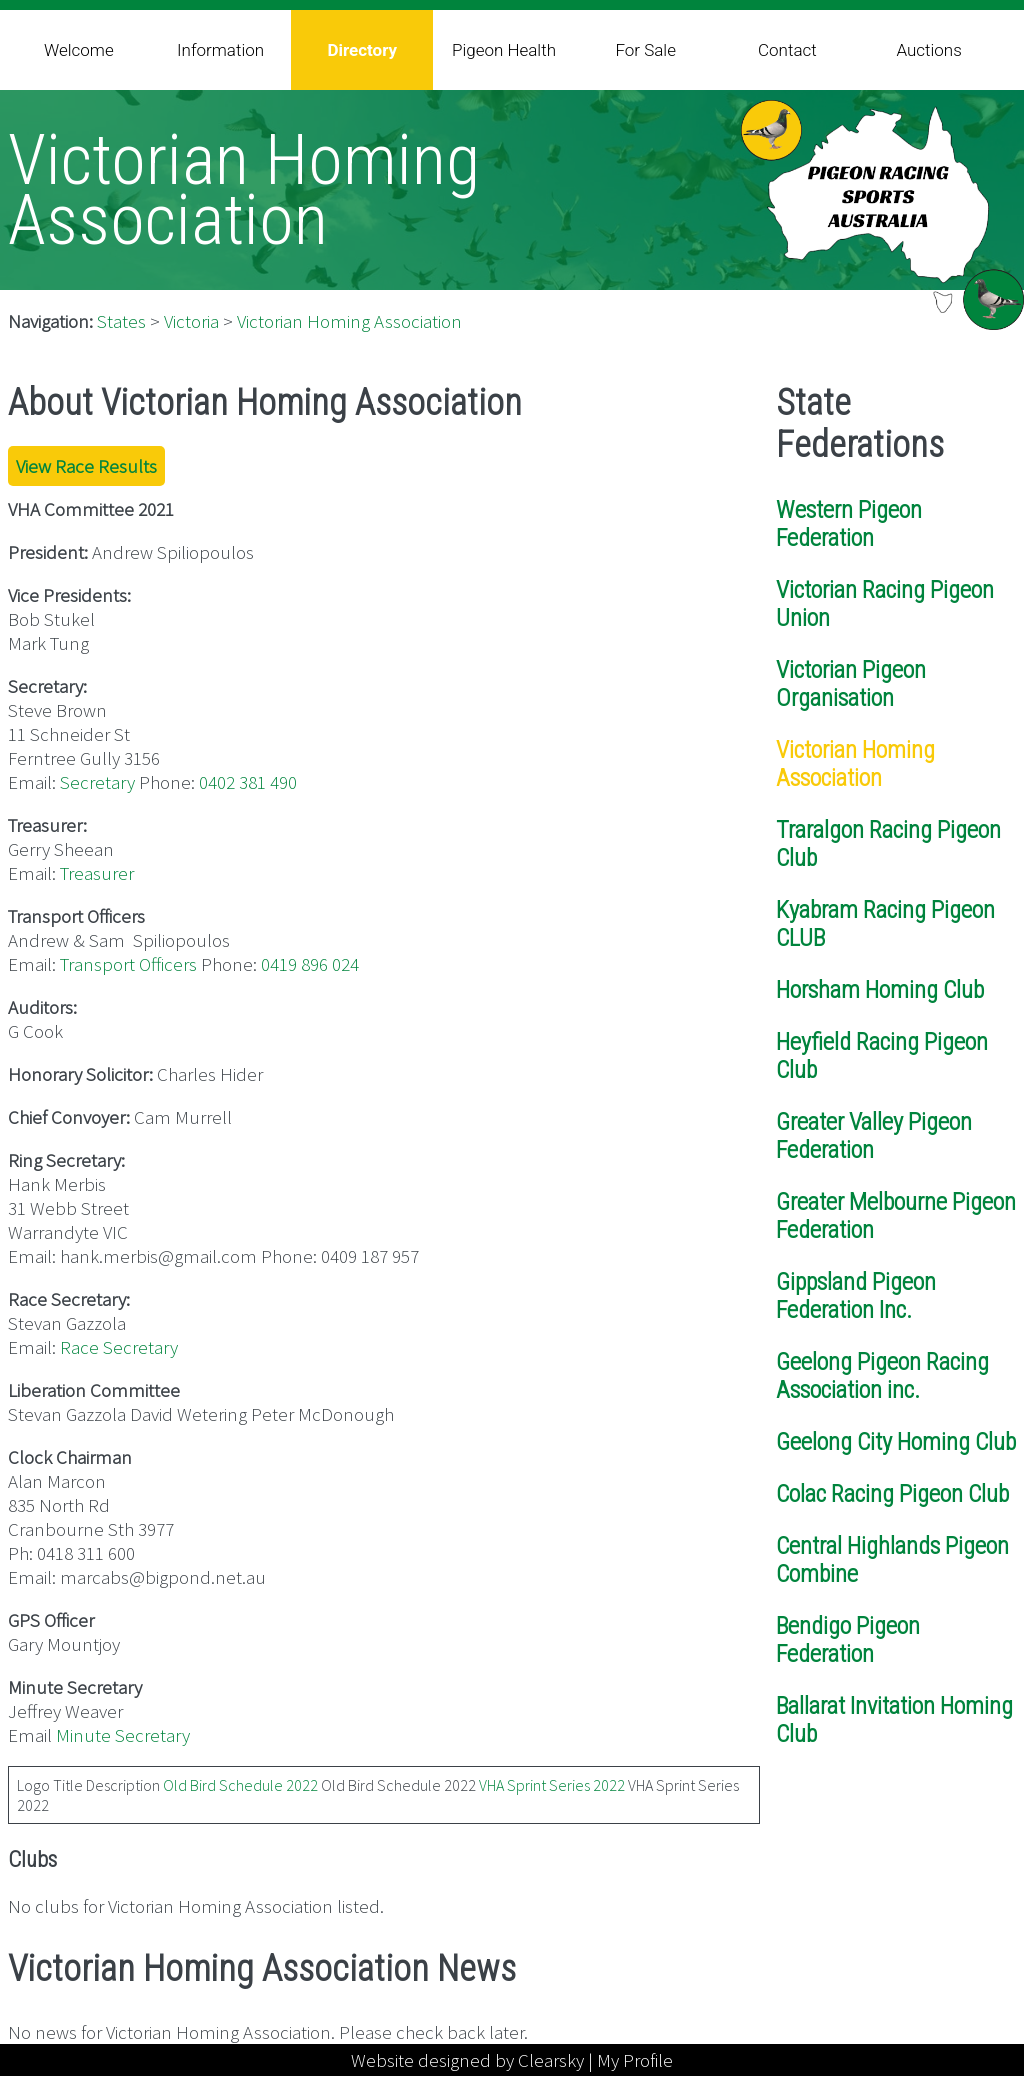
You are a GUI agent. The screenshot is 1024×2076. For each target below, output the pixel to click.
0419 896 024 (310, 964)
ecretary (102, 782)
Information (220, 50)
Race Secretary (119, 1347)
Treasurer (97, 873)
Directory (362, 50)
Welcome (79, 50)
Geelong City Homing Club (896, 1442)
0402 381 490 (248, 782)
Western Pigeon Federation (849, 524)
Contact (787, 50)
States (121, 321)
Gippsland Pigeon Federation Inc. (856, 1296)
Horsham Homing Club (880, 990)
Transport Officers (128, 964)
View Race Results (86, 466)
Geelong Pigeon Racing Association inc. (882, 1376)
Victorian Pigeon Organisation (851, 684)
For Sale (645, 50)
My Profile (635, 2060)
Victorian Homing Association (349, 321)
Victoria (191, 321)
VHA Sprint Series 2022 (552, 1785)
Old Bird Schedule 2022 (240, 1785)
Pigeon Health (504, 50)
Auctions (928, 50)
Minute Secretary (123, 1735)
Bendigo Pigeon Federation (848, 1640)
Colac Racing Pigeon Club (892, 1494)
